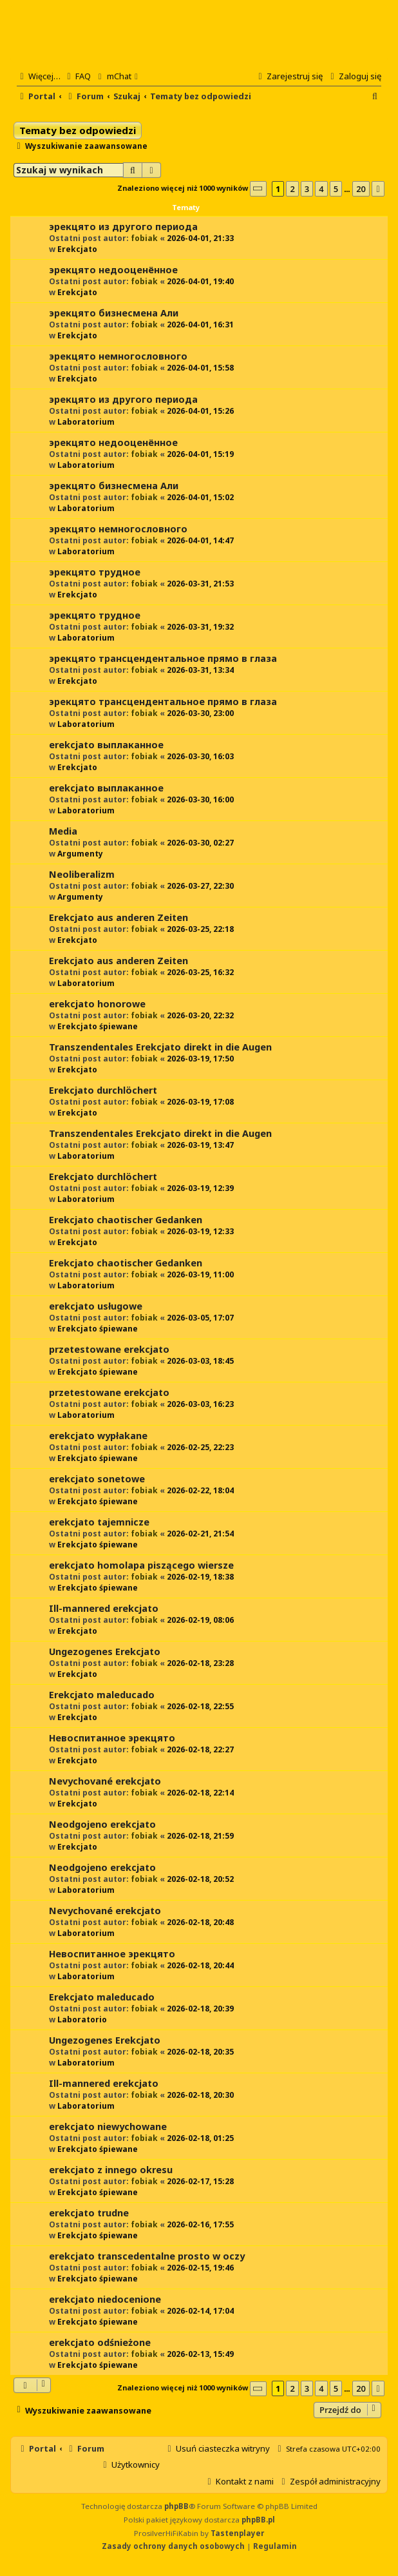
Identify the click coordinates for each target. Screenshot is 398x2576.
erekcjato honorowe (97, 1004)
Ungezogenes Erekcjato (104, 1651)
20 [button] (361, 189)
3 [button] (307, 189)
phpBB (176, 2506)
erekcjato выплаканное (106, 745)
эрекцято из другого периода (123, 226)
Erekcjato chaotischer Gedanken (125, 1220)
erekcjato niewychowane (108, 2126)
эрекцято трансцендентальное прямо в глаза (163, 658)
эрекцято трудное (94, 572)
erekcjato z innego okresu (111, 2170)
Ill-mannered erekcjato (103, 1608)
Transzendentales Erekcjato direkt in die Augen (160, 1047)
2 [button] (292, 189)
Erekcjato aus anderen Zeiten (118, 917)
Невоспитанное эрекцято (112, 1738)
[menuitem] (77, 76)
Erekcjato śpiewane (97, 1026)
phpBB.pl (258, 2519)
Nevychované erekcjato (105, 1781)
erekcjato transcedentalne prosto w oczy (147, 2256)
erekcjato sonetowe (97, 1479)
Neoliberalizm (82, 874)
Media (63, 831)
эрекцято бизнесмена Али (113, 313)
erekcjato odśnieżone (100, 2342)
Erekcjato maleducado (102, 1695)
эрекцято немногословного (118, 356)
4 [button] (321, 189)
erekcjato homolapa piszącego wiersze (141, 1565)
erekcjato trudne (89, 2213)
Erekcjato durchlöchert (103, 1090)
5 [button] (336, 189)
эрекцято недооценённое (113, 270)
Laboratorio (82, 2019)
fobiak (144, 238)
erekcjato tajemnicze (99, 1522)
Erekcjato (77, 249)
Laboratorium (86, 421)
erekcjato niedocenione (105, 2299)
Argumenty (80, 853)
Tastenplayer (237, 2533)
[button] (258, 188)
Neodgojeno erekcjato (102, 1824)
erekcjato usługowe (95, 1306)
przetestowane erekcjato (109, 1349)
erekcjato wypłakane (98, 1435)
